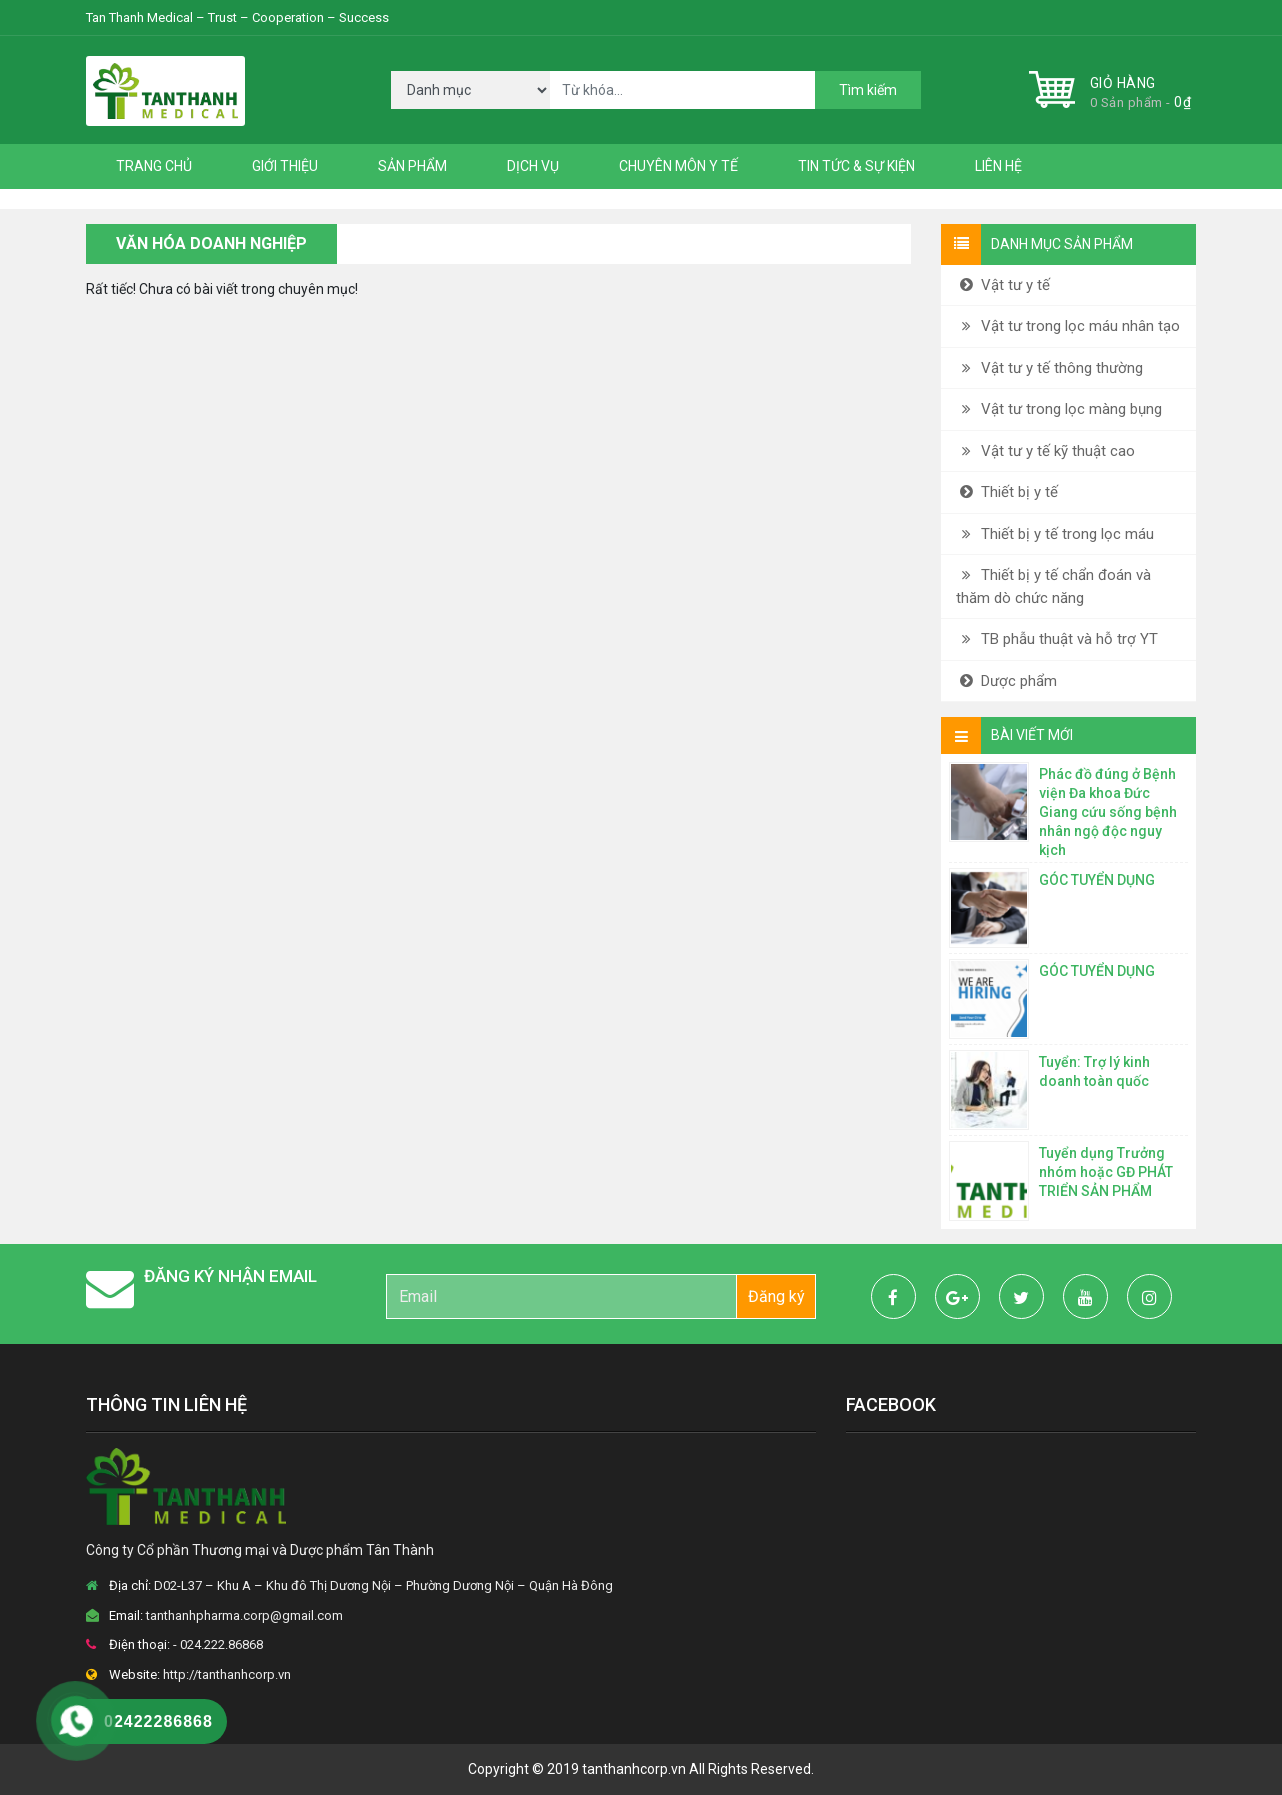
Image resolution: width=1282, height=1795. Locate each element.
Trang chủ (154, 166)
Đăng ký (776, 1296)
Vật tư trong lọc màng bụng (1059, 409)
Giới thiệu (285, 166)
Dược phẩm (1006, 681)
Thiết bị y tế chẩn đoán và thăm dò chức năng (1053, 586)
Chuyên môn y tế (678, 166)
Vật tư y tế (1003, 285)
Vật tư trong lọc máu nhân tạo (1068, 326)
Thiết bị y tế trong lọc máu (1055, 534)
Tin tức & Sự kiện (856, 166)
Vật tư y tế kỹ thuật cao (1045, 451)
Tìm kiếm (868, 90)
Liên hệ (998, 166)
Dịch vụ (533, 166)
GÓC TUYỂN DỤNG (1097, 880)
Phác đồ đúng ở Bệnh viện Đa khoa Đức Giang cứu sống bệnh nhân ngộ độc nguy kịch (1108, 812)
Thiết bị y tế (1007, 492)
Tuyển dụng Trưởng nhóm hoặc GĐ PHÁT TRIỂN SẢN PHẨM (1106, 1172)
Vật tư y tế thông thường (1049, 368)
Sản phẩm (412, 166)
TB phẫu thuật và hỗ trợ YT (1057, 639)
